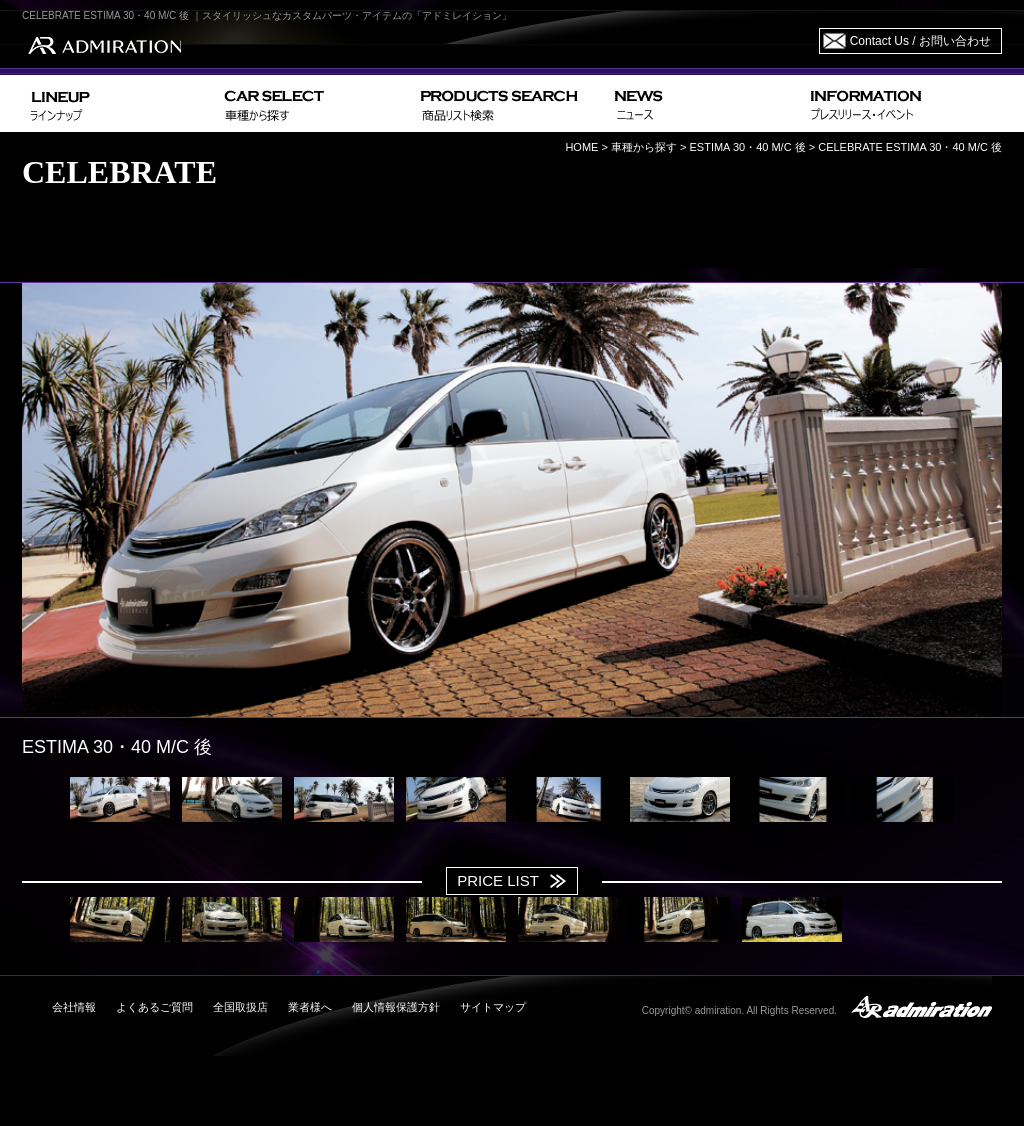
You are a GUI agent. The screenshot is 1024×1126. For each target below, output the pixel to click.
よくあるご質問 (154, 1007)
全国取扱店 (240, 1007)
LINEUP (119, 103)
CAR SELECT (314, 103)
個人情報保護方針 (396, 1007)
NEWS (704, 103)
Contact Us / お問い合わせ (920, 41)
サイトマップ (493, 1007)
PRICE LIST (498, 880)
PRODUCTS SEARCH (509, 103)
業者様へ (310, 1007)
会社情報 (74, 1007)
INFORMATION (902, 103)
